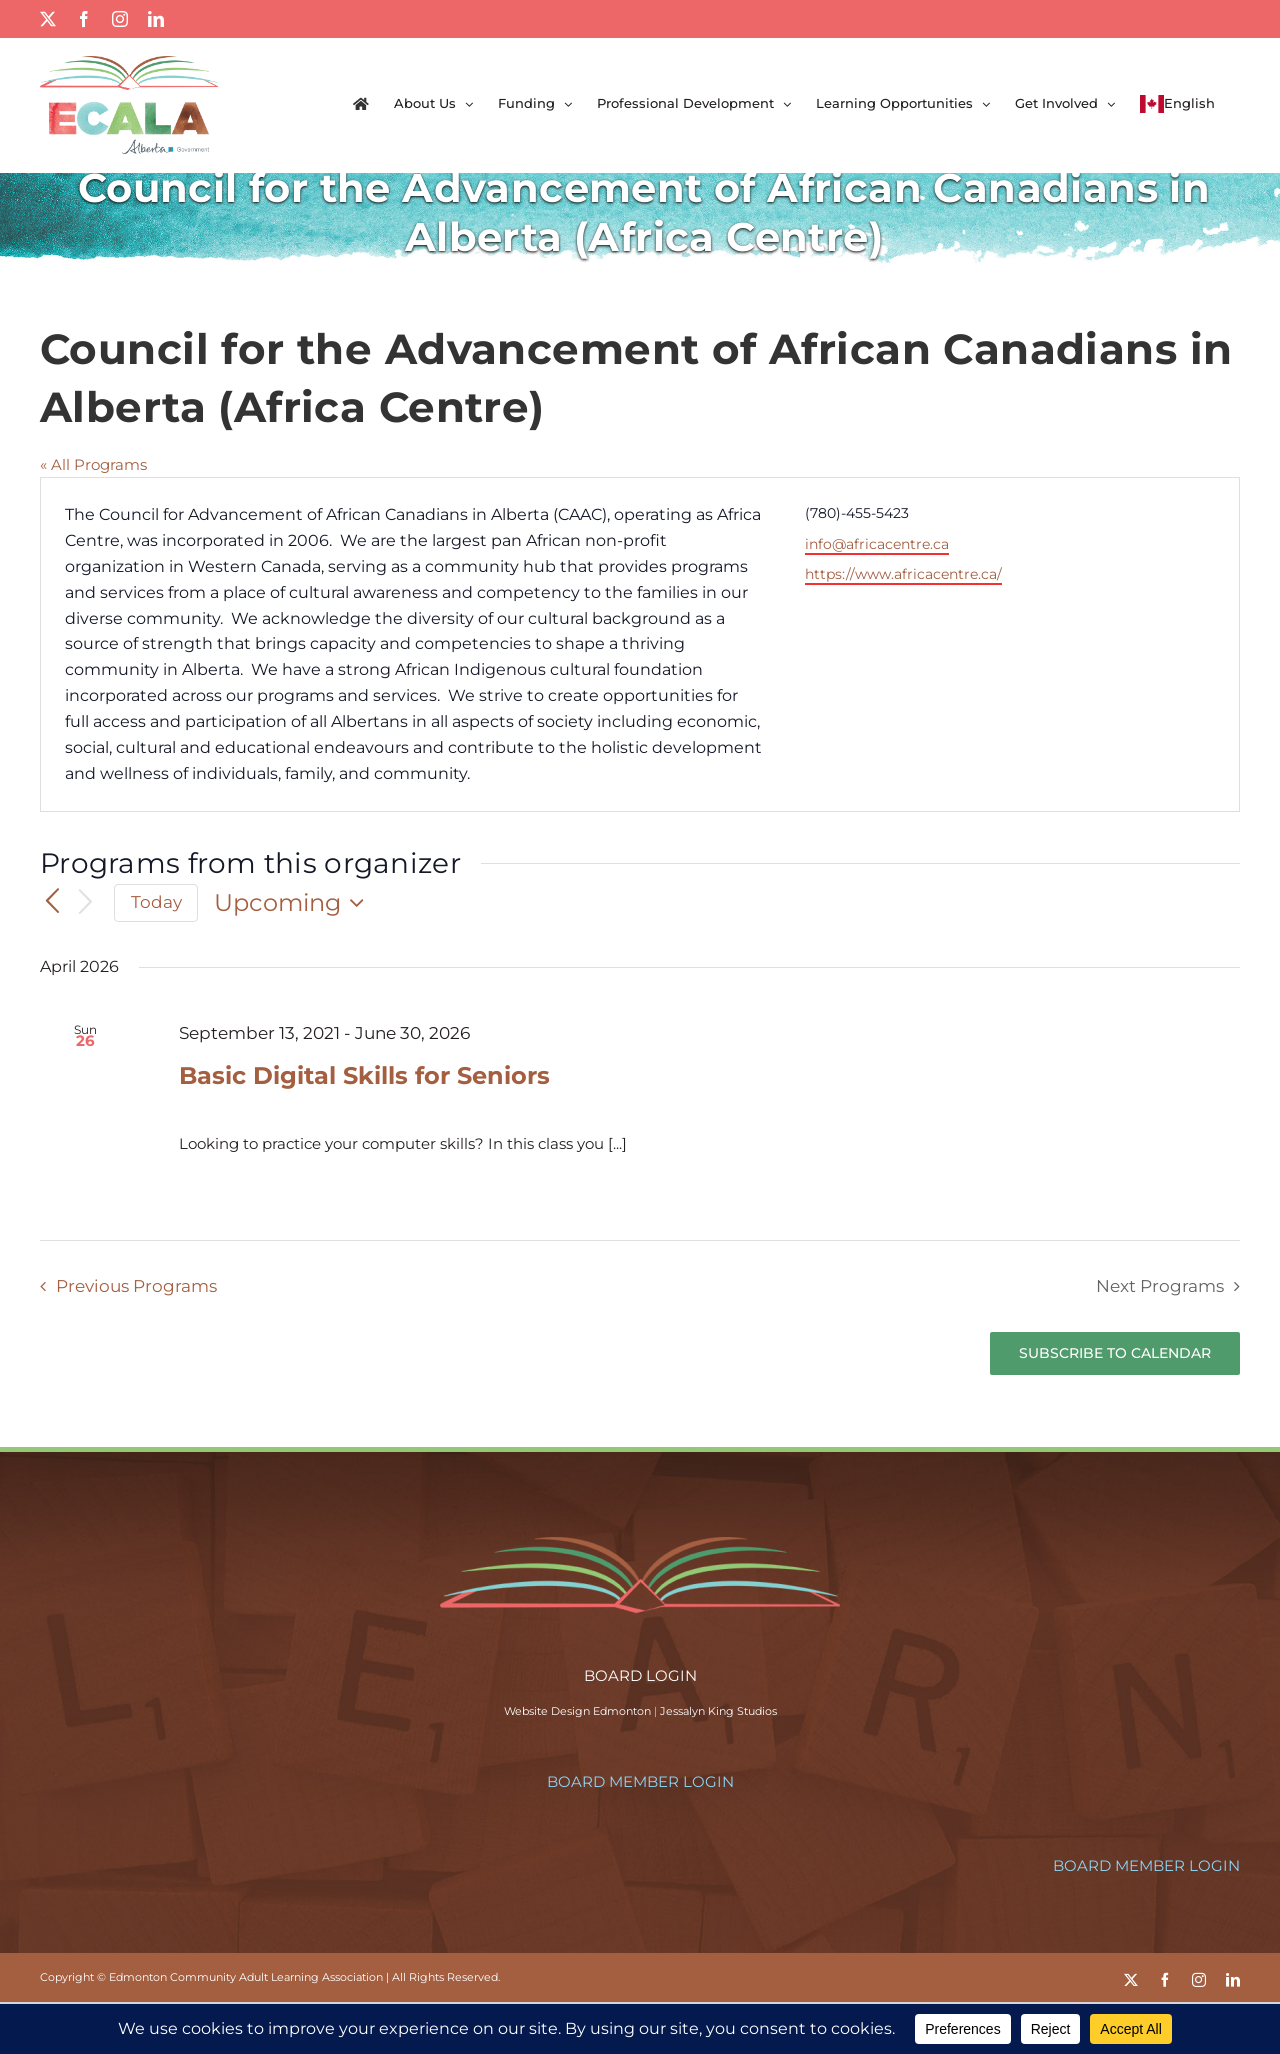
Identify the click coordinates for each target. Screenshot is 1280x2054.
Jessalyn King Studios (718, 1711)
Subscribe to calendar (1115, 1353)
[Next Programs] (86, 903)
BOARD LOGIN (640, 1675)
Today (156, 902)
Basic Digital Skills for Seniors (364, 1075)
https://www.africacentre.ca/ (903, 574)
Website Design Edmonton (577, 1711)
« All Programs (93, 464)
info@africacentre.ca (877, 544)
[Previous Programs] (52, 902)
